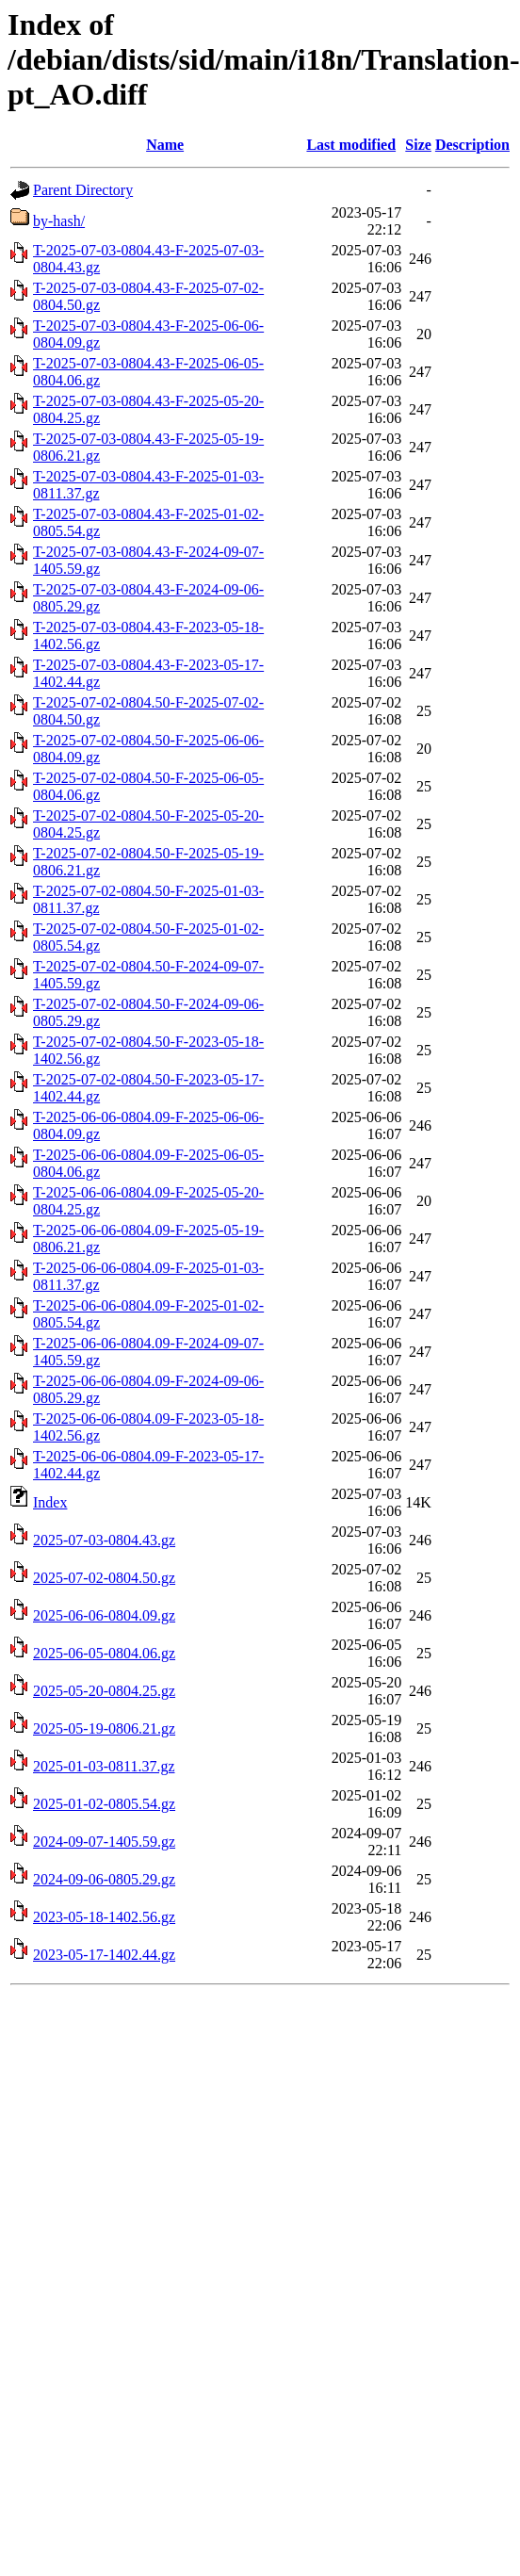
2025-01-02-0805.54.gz (104, 1804)
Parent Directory (83, 190)
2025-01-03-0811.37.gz (104, 1766)
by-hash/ (59, 221)
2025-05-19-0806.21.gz (104, 1728)
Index (50, 1502)
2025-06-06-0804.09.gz (104, 1615)
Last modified (351, 145)
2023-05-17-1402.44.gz (104, 1955)
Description (472, 145)
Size (418, 145)
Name (165, 145)
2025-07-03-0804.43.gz (104, 1540)
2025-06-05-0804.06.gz (104, 1653)
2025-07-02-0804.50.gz (104, 1578)
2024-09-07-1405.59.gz (104, 1842)
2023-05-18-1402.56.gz (104, 1917)
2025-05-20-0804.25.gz (104, 1691)
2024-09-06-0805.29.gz (104, 1879)
